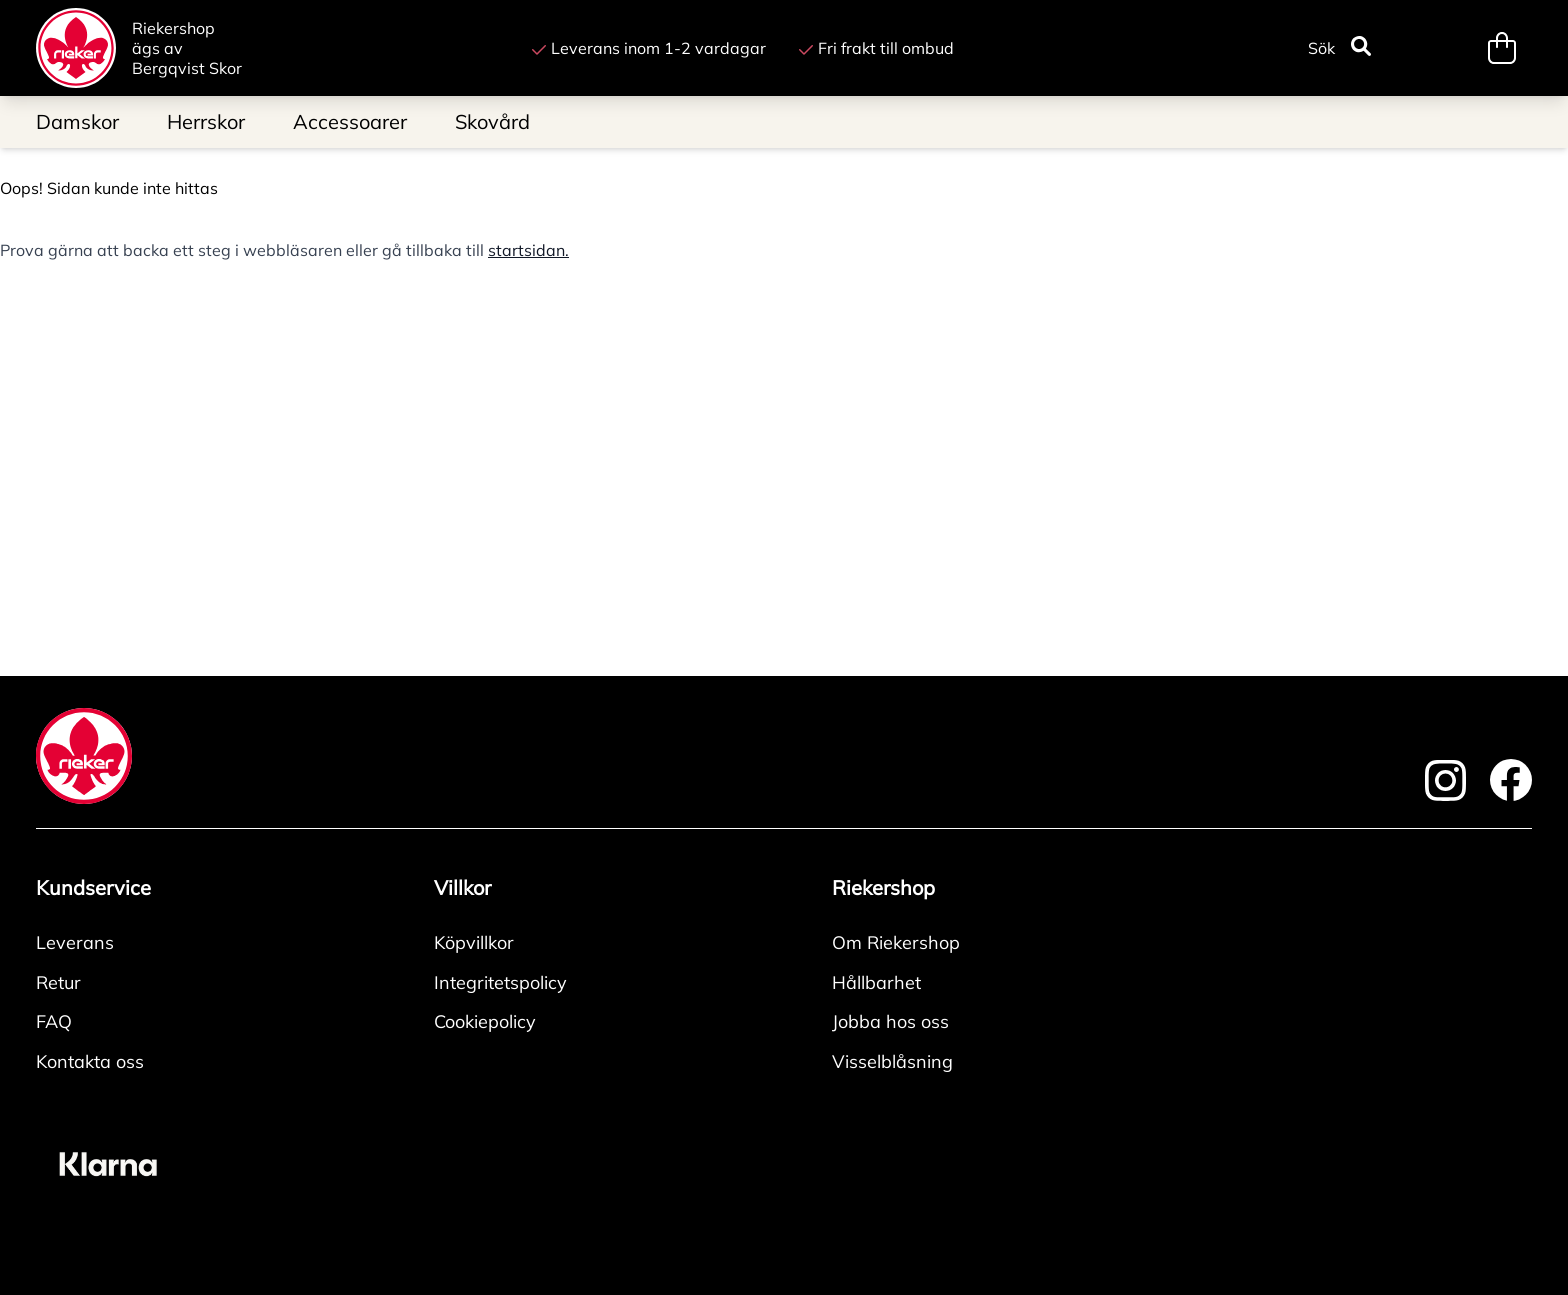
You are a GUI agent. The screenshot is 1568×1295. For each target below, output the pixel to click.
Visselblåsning (892, 1061)
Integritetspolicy (500, 982)
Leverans (75, 942)
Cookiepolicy (485, 1021)
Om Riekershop (896, 942)
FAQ (54, 1021)
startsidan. (528, 250)
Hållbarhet (876, 982)
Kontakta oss (90, 1061)
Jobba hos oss (890, 1021)
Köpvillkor (474, 942)
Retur (58, 982)
